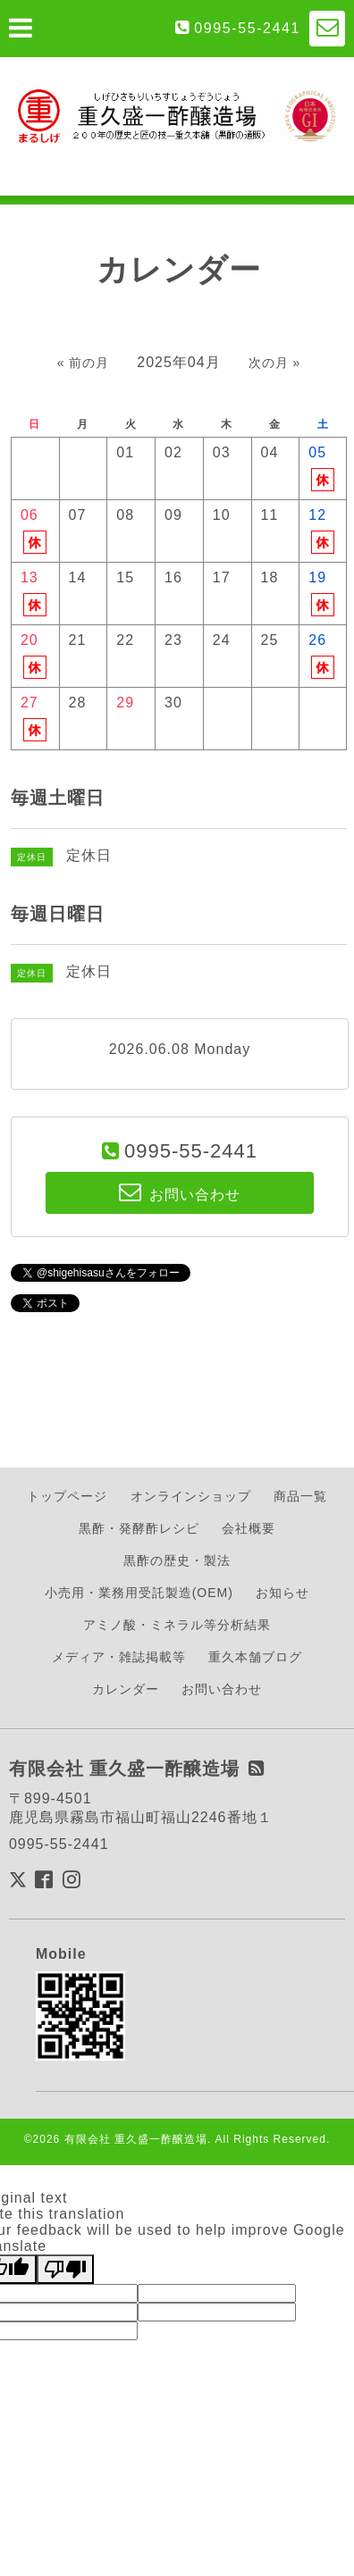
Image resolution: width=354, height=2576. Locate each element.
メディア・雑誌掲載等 (119, 1657)
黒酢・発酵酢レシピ (139, 1528)
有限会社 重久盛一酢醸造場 (135, 2139)
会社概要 (248, 1528)
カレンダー (125, 1689)
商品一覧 (300, 1496)
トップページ (67, 1496)
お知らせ (282, 1592)
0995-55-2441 (247, 28)
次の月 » (275, 362)
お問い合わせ (221, 1689)
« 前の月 (83, 362)
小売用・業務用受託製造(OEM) (139, 1592)
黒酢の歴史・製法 (177, 1560)
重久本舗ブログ (255, 1657)
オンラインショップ (191, 1496)
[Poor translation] (65, 2269)
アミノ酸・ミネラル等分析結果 (177, 1625)
